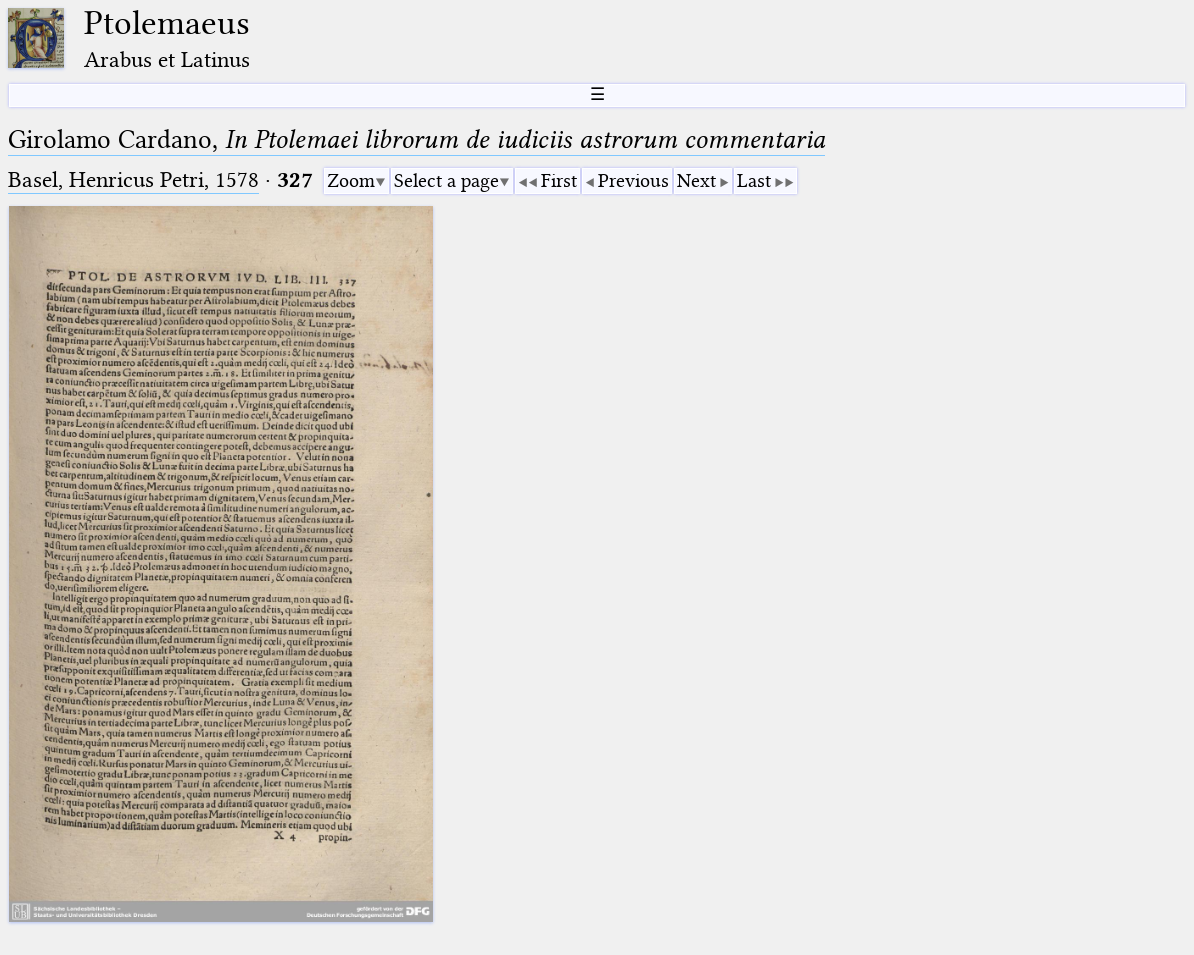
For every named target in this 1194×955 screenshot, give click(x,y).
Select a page (446, 180)
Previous (633, 180)
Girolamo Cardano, (416, 139)
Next (696, 180)
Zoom (351, 180)
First (559, 180)
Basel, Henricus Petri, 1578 (133, 179)
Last (754, 180)
